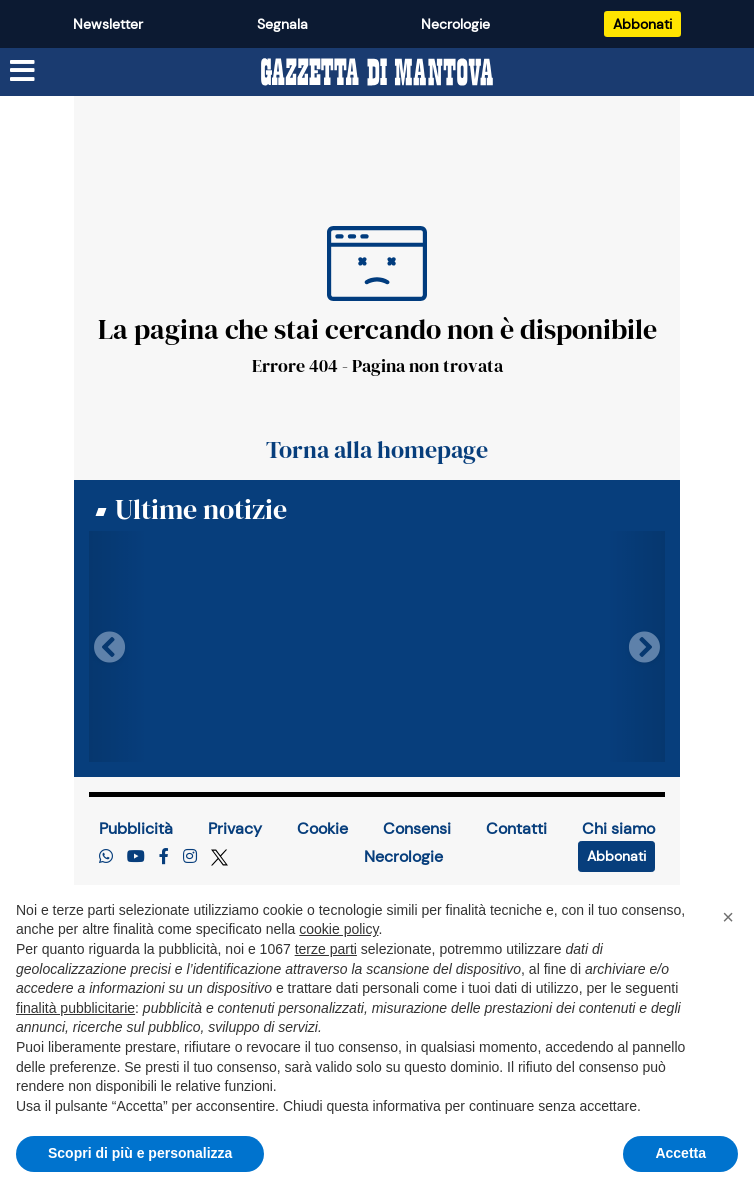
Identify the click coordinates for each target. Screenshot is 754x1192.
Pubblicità (136, 828)
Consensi (417, 828)
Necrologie (455, 24)
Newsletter (108, 24)
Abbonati (642, 24)
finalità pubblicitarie (75, 1008)
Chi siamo (618, 828)
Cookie (322, 828)
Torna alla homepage (377, 450)
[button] (728, 917)
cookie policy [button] (338, 929)
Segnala (282, 24)
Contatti (516, 828)
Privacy (235, 828)
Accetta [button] (680, 1153)
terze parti (326, 949)
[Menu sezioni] (23, 71)
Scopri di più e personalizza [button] (140, 1153)
